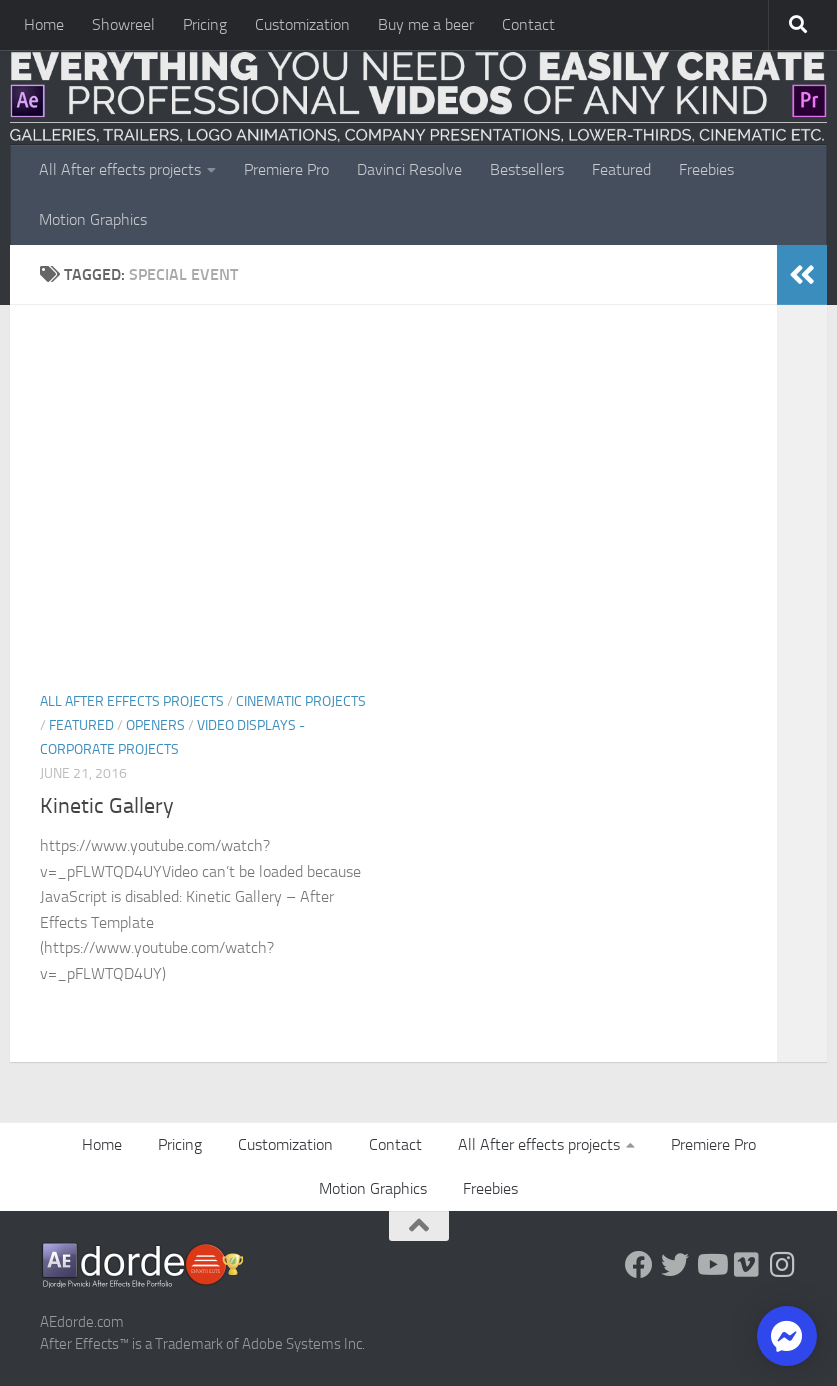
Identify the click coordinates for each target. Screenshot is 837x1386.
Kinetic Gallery (107, 806)
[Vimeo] (747, 1265)
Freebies (706, 169)
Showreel (123, 24)
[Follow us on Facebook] (639, 1265)
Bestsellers (527, 169)
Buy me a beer (426, 24)
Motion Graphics (93, 219)
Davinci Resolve (409, 169)
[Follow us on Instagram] (783, 1265)
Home (44, 24)
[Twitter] (675, 1265)
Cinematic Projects (301, 701)
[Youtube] (711, 1265)
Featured (621, 169)
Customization (302, 24)
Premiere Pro (286, 169)
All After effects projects (120, 169)
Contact (528, 24)
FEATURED (81, 725)
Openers (155, 725)
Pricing (205, 24)
